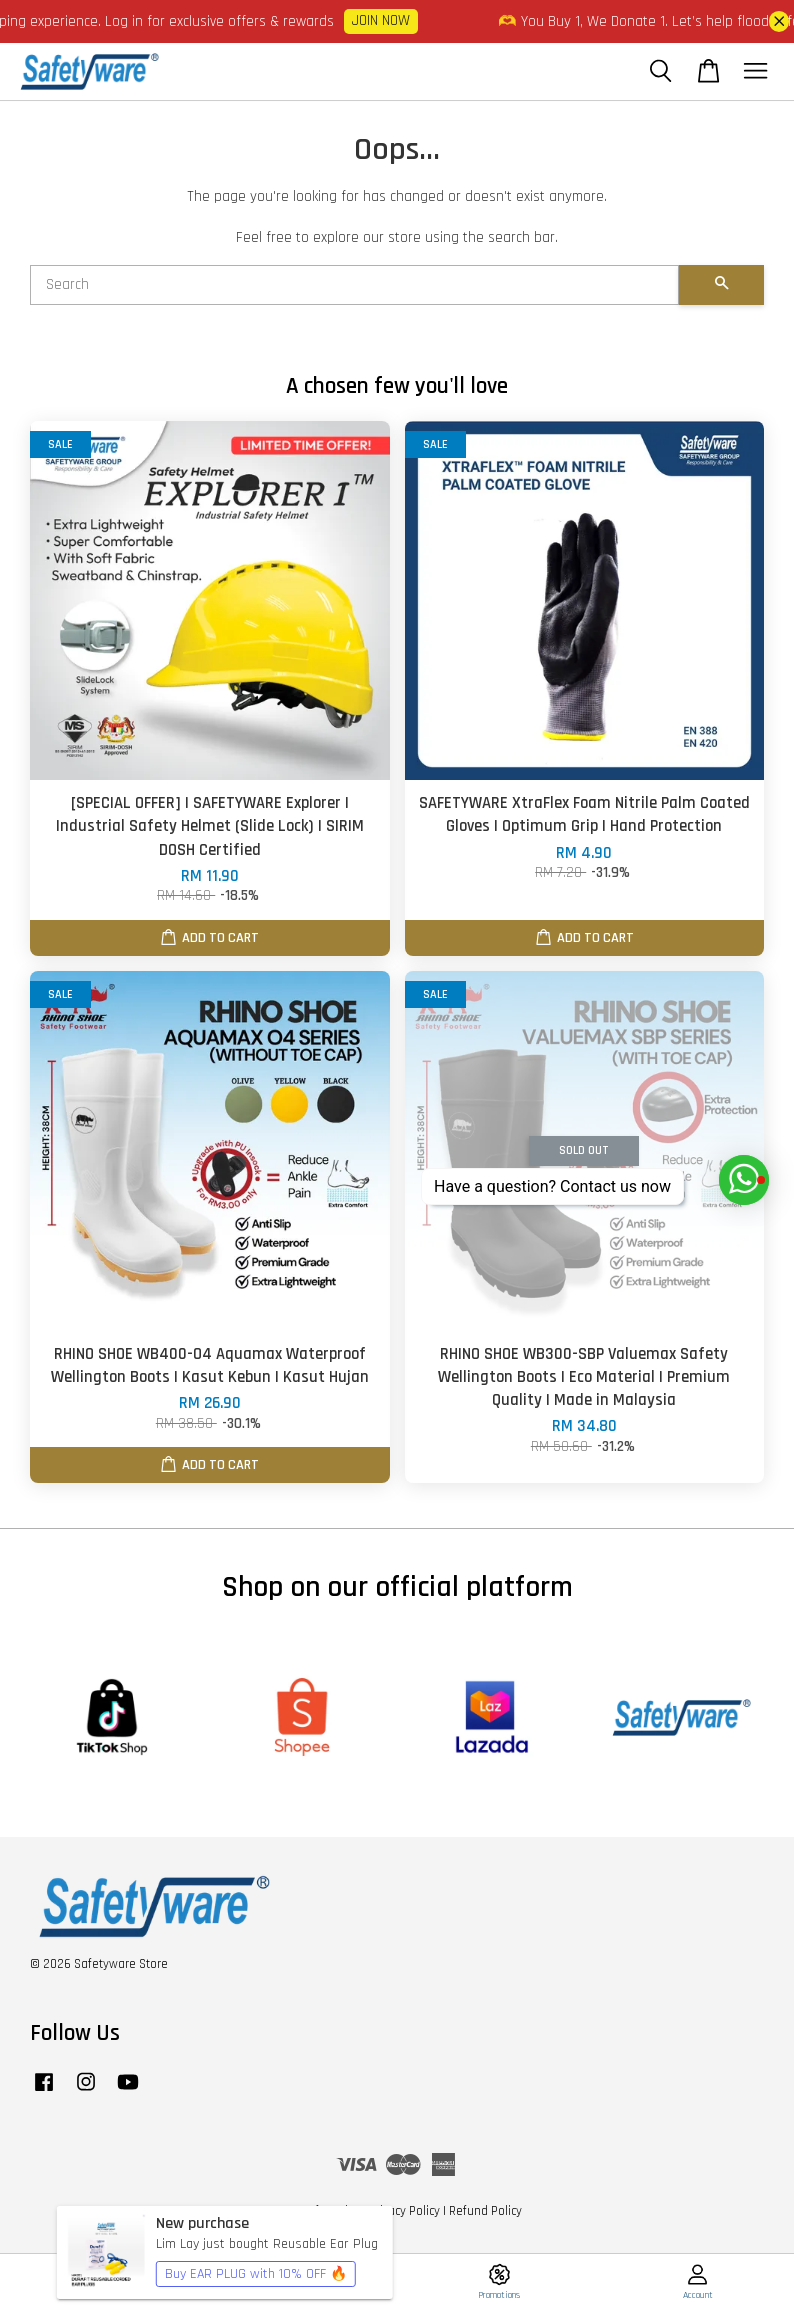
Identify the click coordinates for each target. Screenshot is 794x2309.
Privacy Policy (404, 2211)
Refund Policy (485, 2211)
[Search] (354, 285)
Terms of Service (316, 2211)
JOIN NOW (395, 20)
